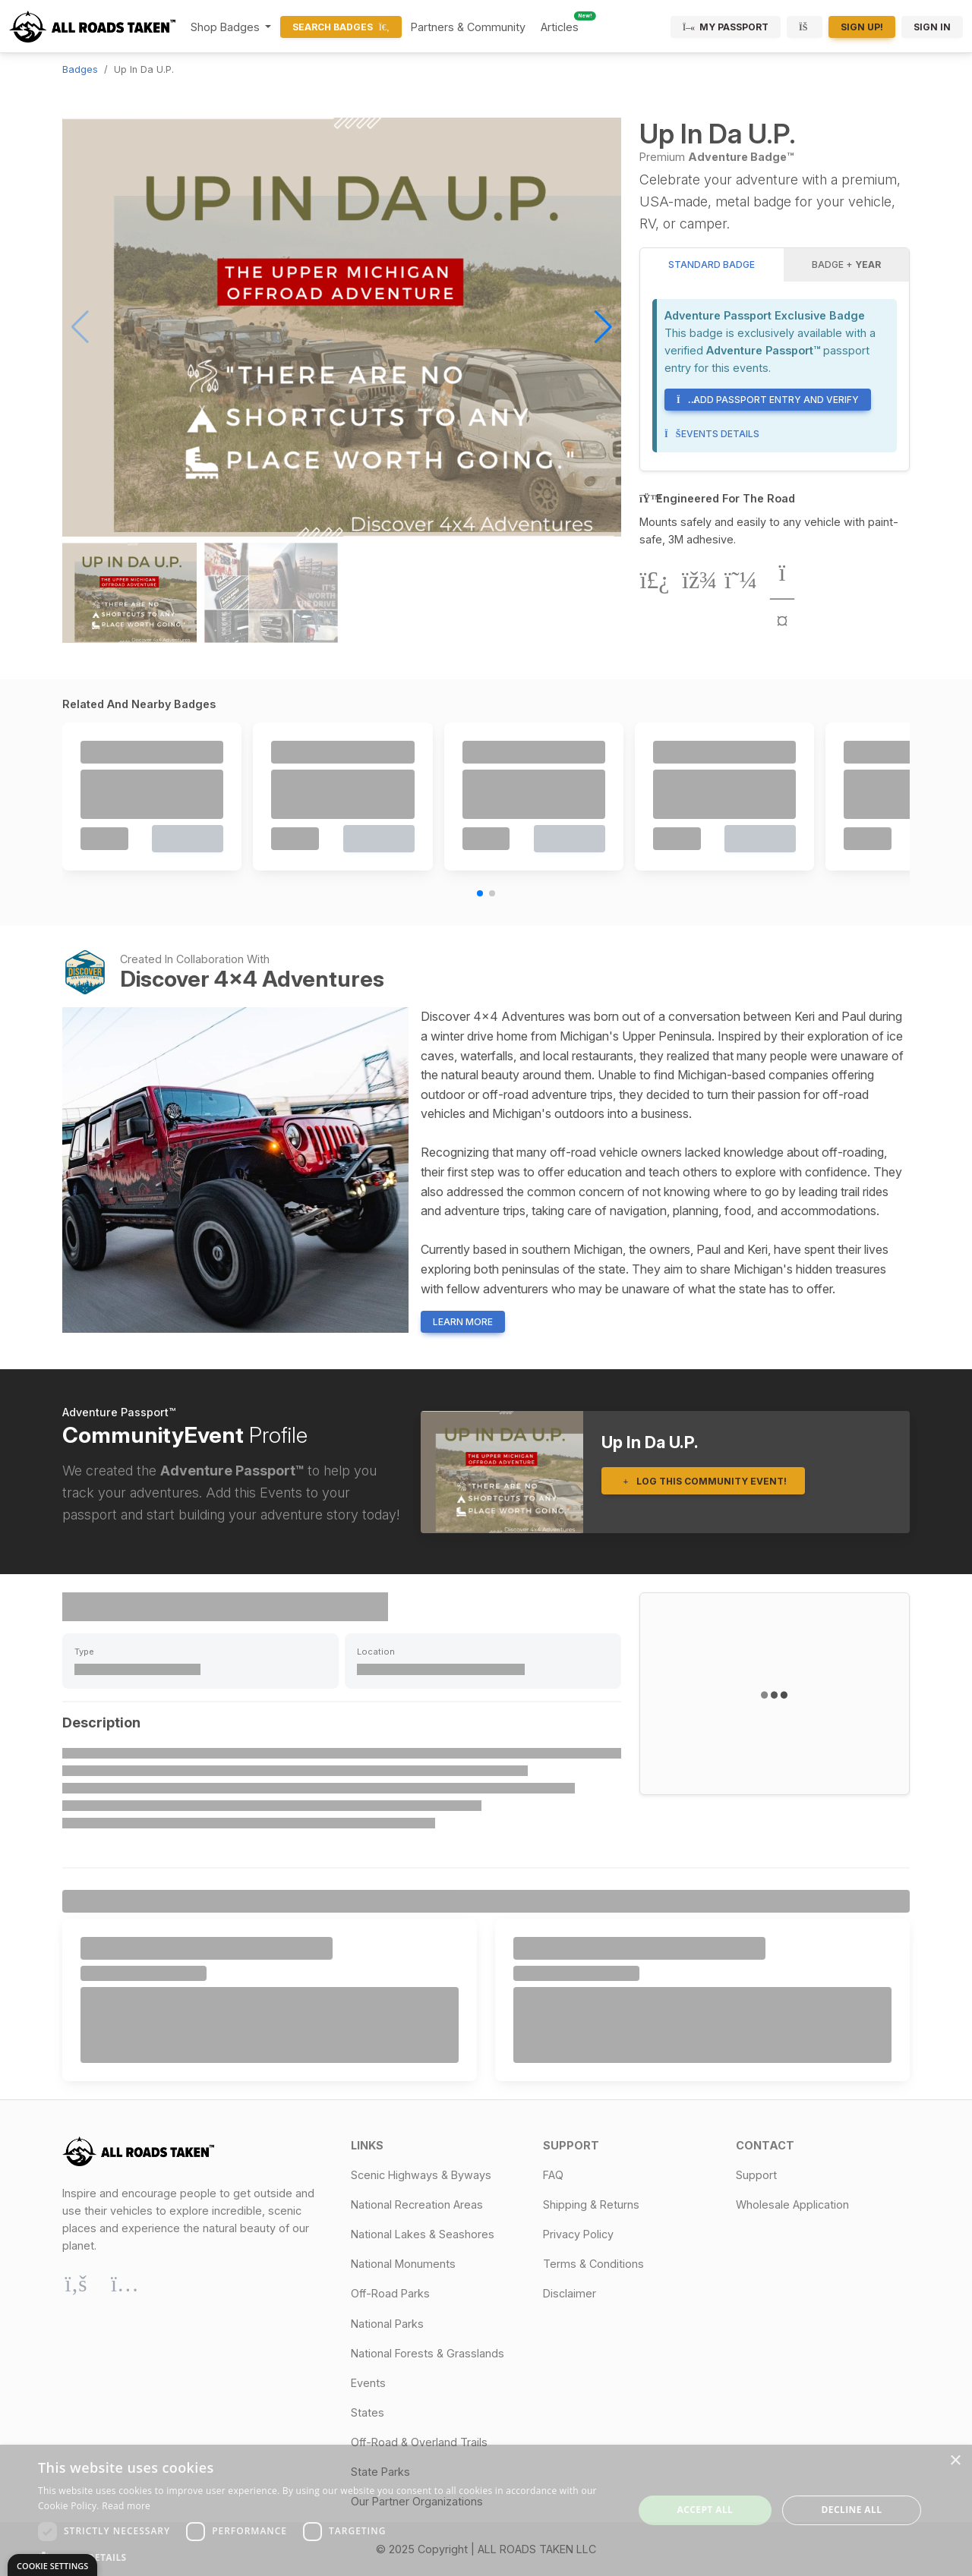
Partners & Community (468, 26)
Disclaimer (569, 2293)
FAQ (553, 2174)
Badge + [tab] (846, 264)
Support (756, 2174)
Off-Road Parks (390, 2293)
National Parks (387, 2323)
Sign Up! (862, 27)
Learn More (463, 1321)
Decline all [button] (852, 2509)
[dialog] (486, 2510)
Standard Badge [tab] (711, 264)
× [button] (955, 2461)
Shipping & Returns (591, 2204)
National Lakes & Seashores (422, 2234)
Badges (80, 69)
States (367, 2412)
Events (368, 2382)
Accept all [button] (705, 2509)
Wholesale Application (792, 2204)
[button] (603, 327)
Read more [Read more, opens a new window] (126, 2505)
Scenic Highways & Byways (421, 2174)
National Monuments (403, 2263)
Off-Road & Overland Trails (419, 2442)
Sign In (932, 27)
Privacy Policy (578, 2234)
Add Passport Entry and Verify (768, 399)
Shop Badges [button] (227, 26)
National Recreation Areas (417, 2204)
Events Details (711, 433)
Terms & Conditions (593, 2263)
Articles (560, 26)
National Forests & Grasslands (427, 2353)
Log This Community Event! (703, 1481)
